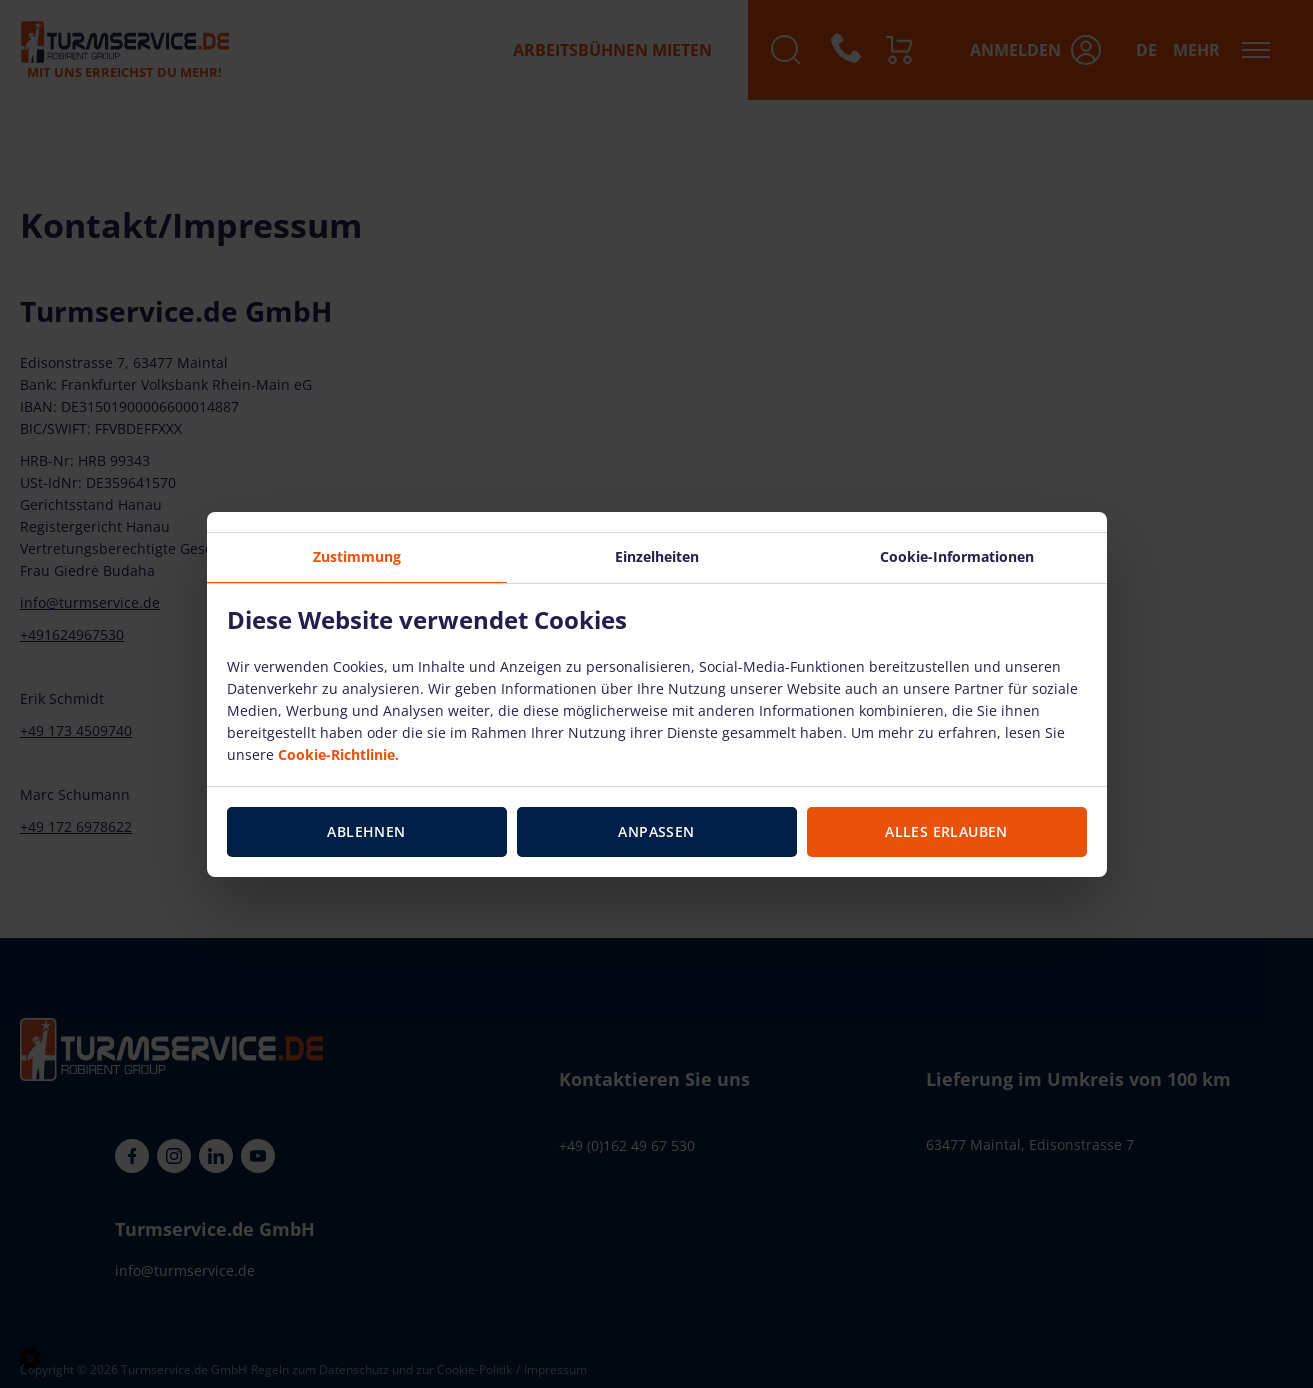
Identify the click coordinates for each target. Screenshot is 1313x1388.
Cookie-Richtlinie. (338, 754)
